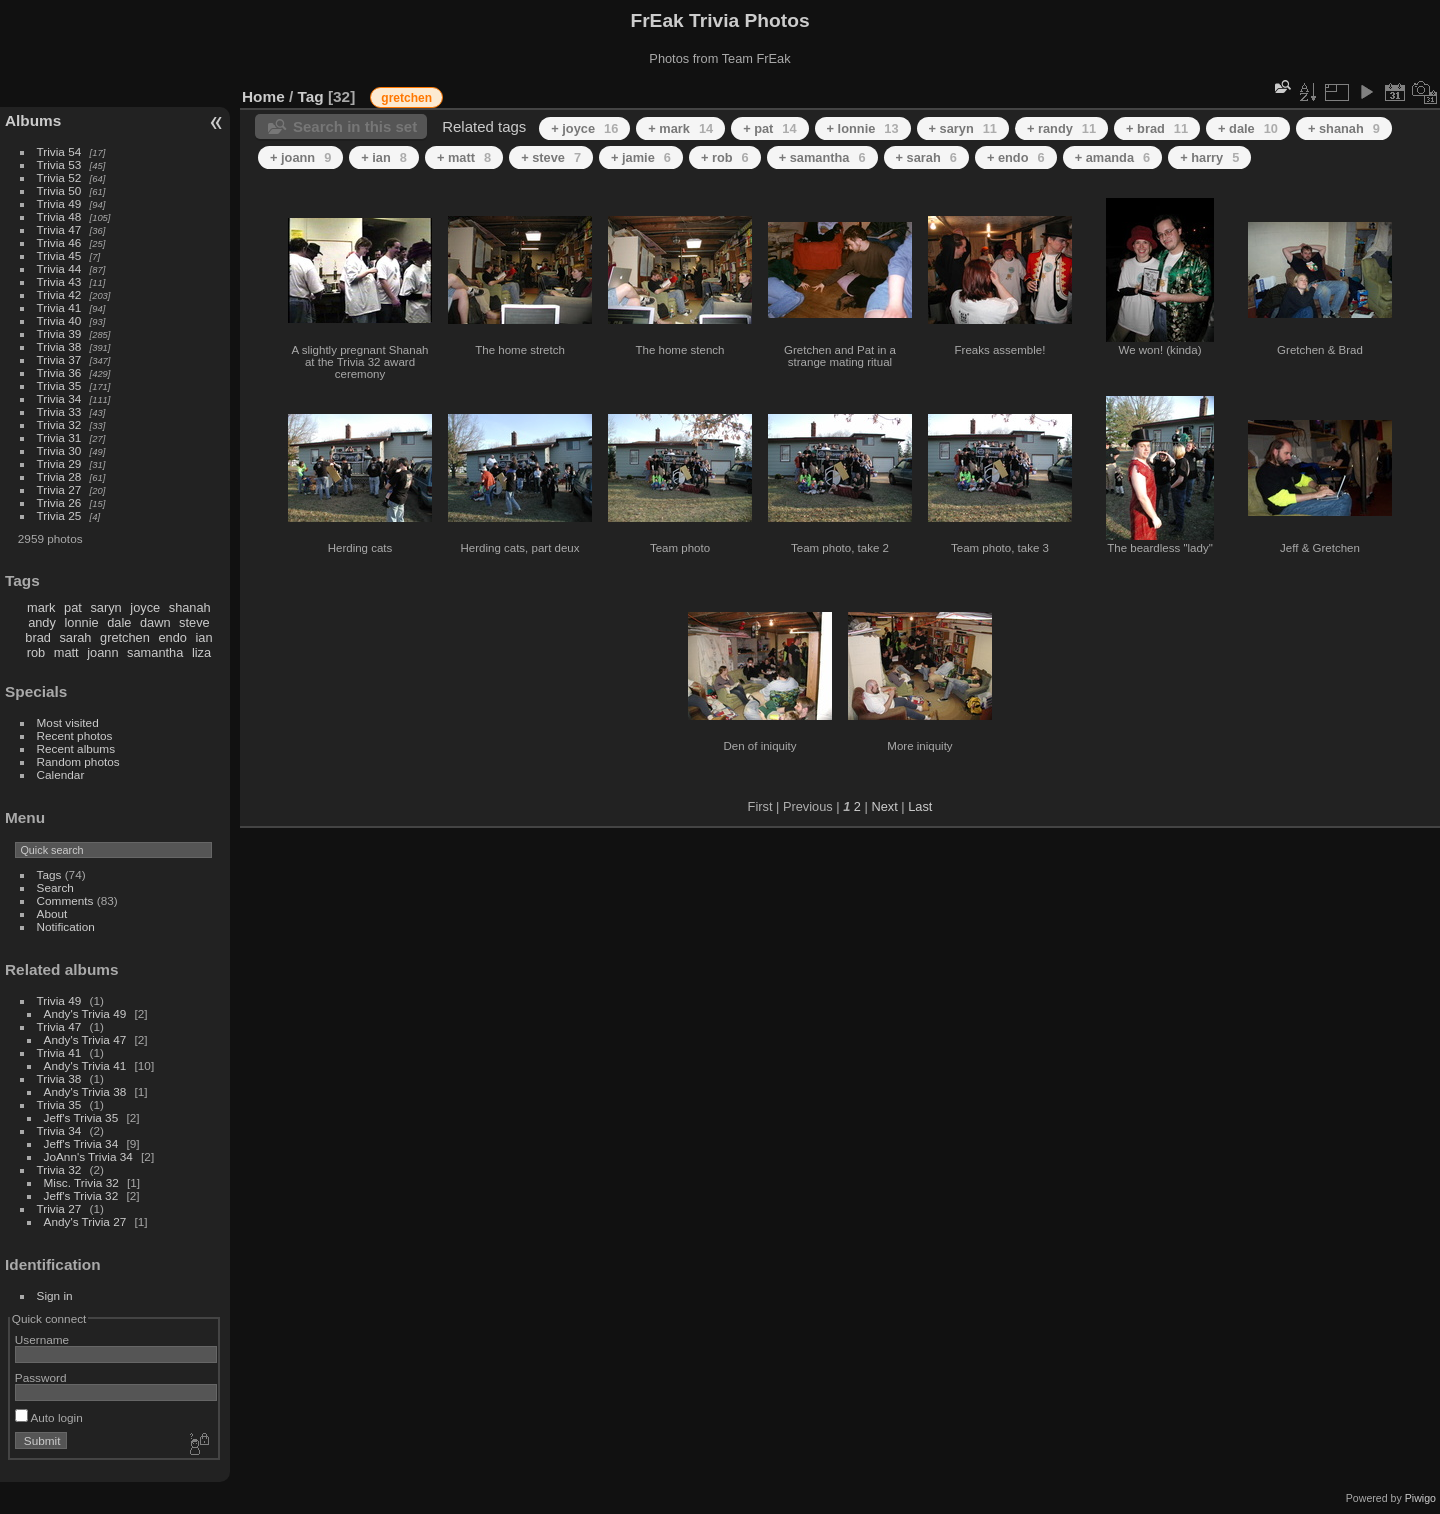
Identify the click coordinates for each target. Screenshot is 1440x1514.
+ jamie (641, 157)
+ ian (384, 157)
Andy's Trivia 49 (85, 1013)
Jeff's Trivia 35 (81, 1117)
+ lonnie (863, 128)
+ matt (464, 157)
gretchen (125, 637)
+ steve (551, 157)
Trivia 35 (59, 385)
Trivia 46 (59, 242)
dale (119, 622)
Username (42, 1339)
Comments (65, 900)
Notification (66, 926)
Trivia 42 (59, 294)
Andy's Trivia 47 (85, 1039)
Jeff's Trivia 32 (81, 1195)
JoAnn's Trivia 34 (88, 1156)
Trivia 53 (59, 164)
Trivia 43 (59, 281)
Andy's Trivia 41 (85, 1065)
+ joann (300, 157)
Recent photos (75, 735)
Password (41, 1377)
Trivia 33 (59, 411)
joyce (145, 607)
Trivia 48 (59, 216)
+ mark (680, 128)
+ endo (1016, 157)
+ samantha (822, 157)
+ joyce (584, 128)
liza (201, 652)
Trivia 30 (59, 450)
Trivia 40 (59, 320)
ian (203, 637)
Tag (311, 96)
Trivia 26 (59, 502)
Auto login (49, 1417)
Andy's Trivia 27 (85, 1221)
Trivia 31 (59, 437)
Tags (49, 874)
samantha (155, 652)
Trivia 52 (59, 177)
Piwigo (1420, 1498)
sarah (75, 637)
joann (102, 652)
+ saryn (963, 128)
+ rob (725, 157)
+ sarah (926, 157)
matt (66, 652)
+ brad (1157, 128)
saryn (105, 607)
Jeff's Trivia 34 (81, 1143)
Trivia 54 (59, 151)
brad (38, 637)
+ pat (769, 128)
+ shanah (1344, 128)
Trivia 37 (59, 359)
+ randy (1061, 128)
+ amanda (1113, 157)
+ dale (1248, 128)
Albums (33, 120)
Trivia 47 (59, 229)
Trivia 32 (59, 424)
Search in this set (355, 126)
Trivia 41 (59, 307)
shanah (190, 607)
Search (55, 887)
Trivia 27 (59, 489)
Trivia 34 (59, 398)
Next (884, 806)
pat (73, 607)
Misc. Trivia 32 (81, 1182)
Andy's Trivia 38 (85, 1091)
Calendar (61, 774)
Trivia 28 (59, 476)
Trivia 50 (59, 190)
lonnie (81, 622)
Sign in (55, 1295)
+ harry (1209, 157)
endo (172, 637)
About (52, 913)
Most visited (68, 722)
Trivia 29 (59, 463)
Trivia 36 (59, 372)
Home (263, 96)
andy (42, 622)
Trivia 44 (59, 268)
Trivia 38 (59, 346)
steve (194, 622)
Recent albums (76, 748)
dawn (155, 622)
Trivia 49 (59, 203)
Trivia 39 (59, 333)
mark (41, 607)
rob (36, 652)
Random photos (78, 761)
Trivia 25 (59, 515)
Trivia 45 (59, 255)
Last (920, 806)
